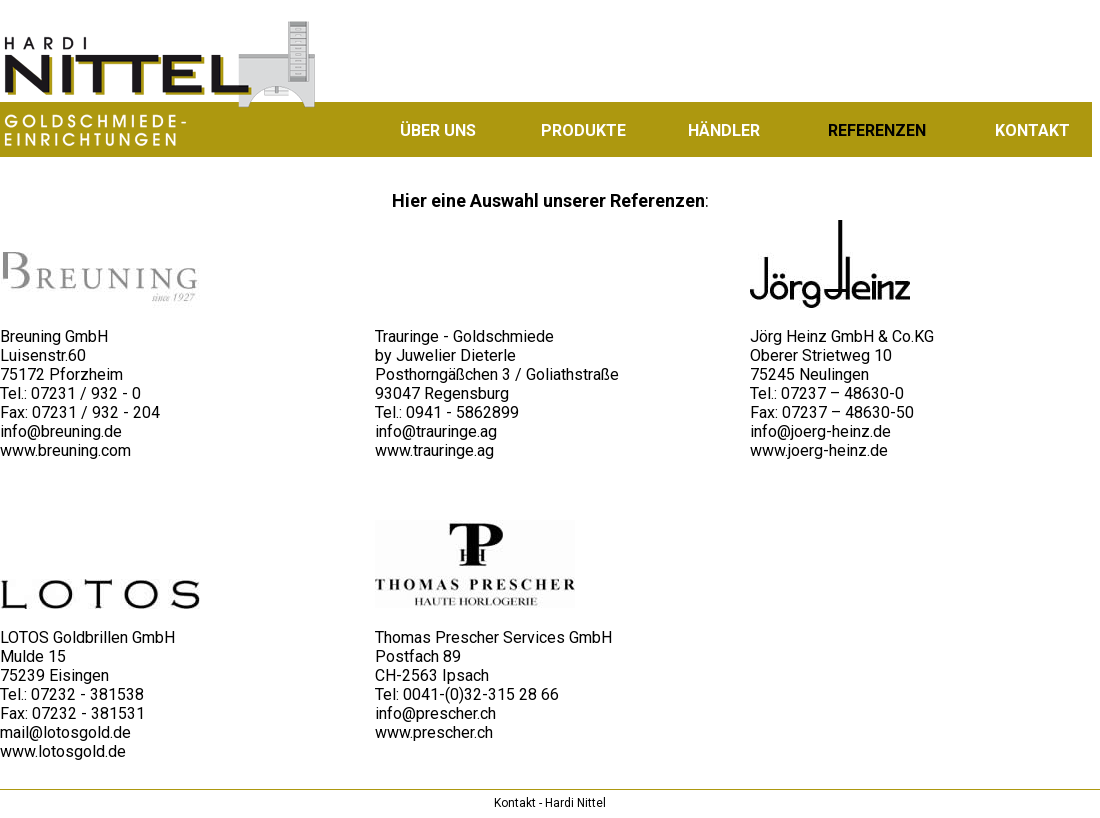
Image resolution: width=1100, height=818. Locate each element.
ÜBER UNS (438, 130)
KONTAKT (1032, 130)
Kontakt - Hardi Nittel (550, 803)
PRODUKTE (583, 130)
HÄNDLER (724, 130)
